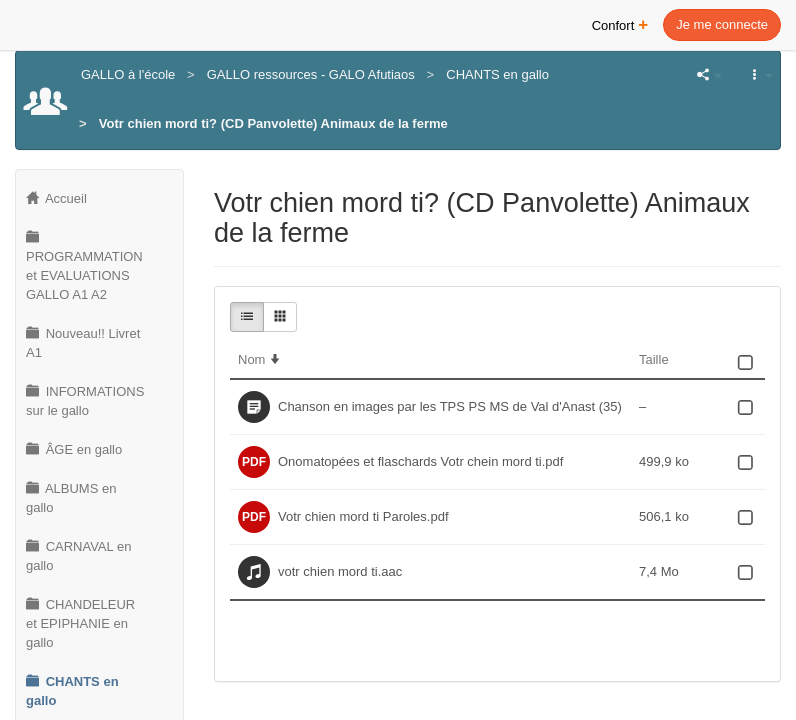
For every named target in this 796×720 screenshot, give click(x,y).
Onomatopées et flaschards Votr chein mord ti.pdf (420, 461)
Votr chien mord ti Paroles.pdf (363, 516)
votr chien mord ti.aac (340, 571)
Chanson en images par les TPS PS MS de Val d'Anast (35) (450, 406)
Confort (620, 23)
